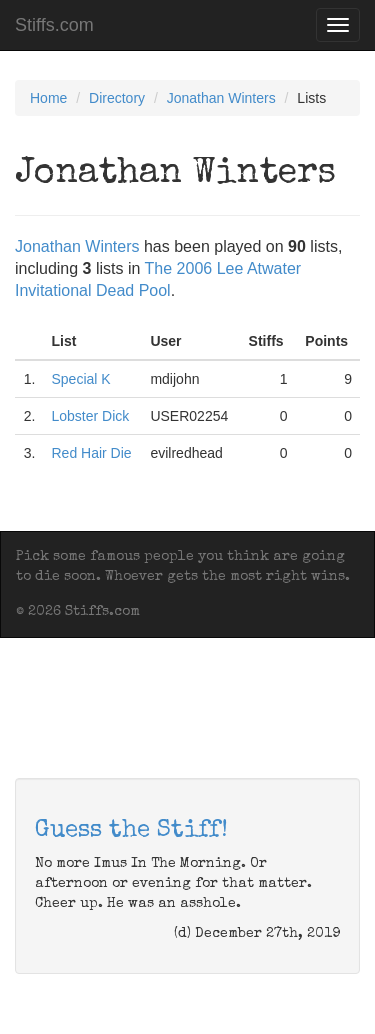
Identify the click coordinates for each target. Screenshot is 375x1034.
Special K (80, 379)
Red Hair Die (91, 453)
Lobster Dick (90, 416)
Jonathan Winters (221, 98)
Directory (117, 98)
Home (48, 98)
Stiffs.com (54, 25)
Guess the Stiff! (131, 831)
